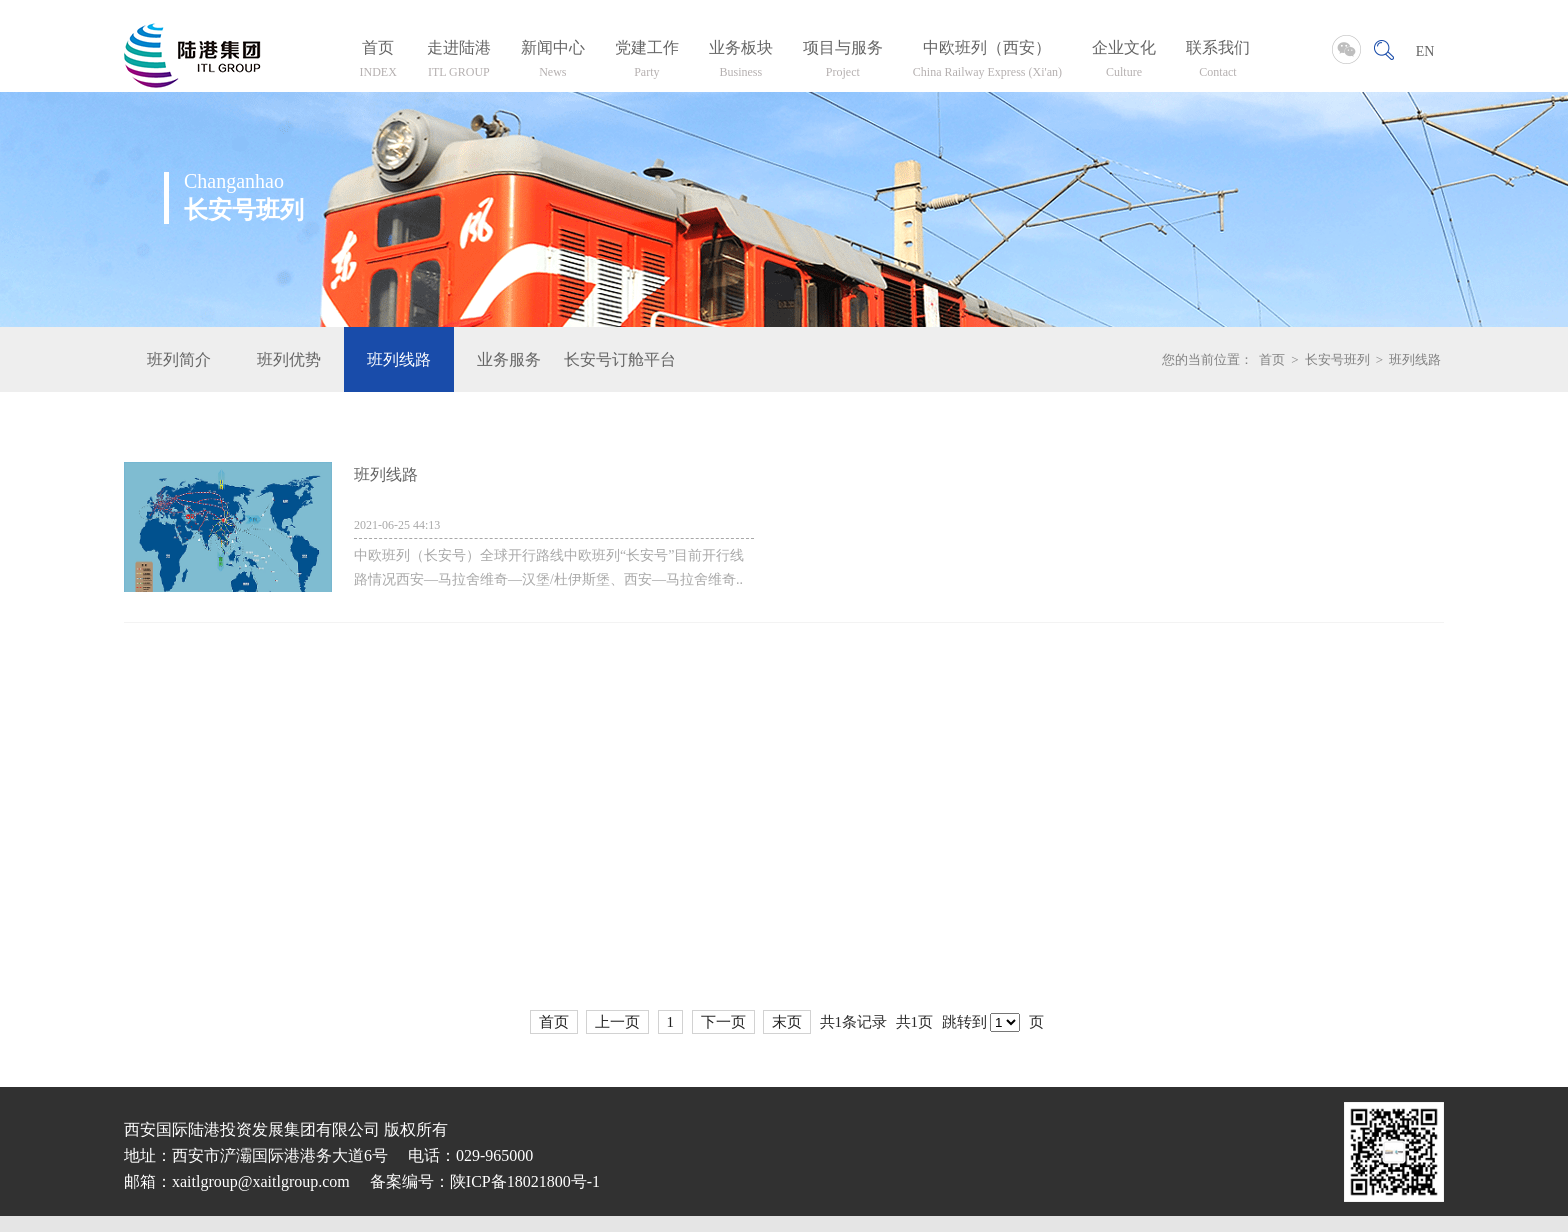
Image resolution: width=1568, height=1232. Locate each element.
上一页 (617, 1022)
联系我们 (1218, 62)
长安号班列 (1337, 359)
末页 (787, 1022)
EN (1425, 51)
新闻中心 (553, 62)
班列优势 (289, 359)
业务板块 (741, 62)
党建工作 (647, 62)
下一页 (723, 1022)
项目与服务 (843, 62)
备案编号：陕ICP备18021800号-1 (485, 1181)
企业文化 (1124, 62)
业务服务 (509, 359)
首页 (378, 62)
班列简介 (179, 359)
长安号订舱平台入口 (619, 359)
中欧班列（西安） (987, 62)
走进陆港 (459, 62)
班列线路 (399, 359)
